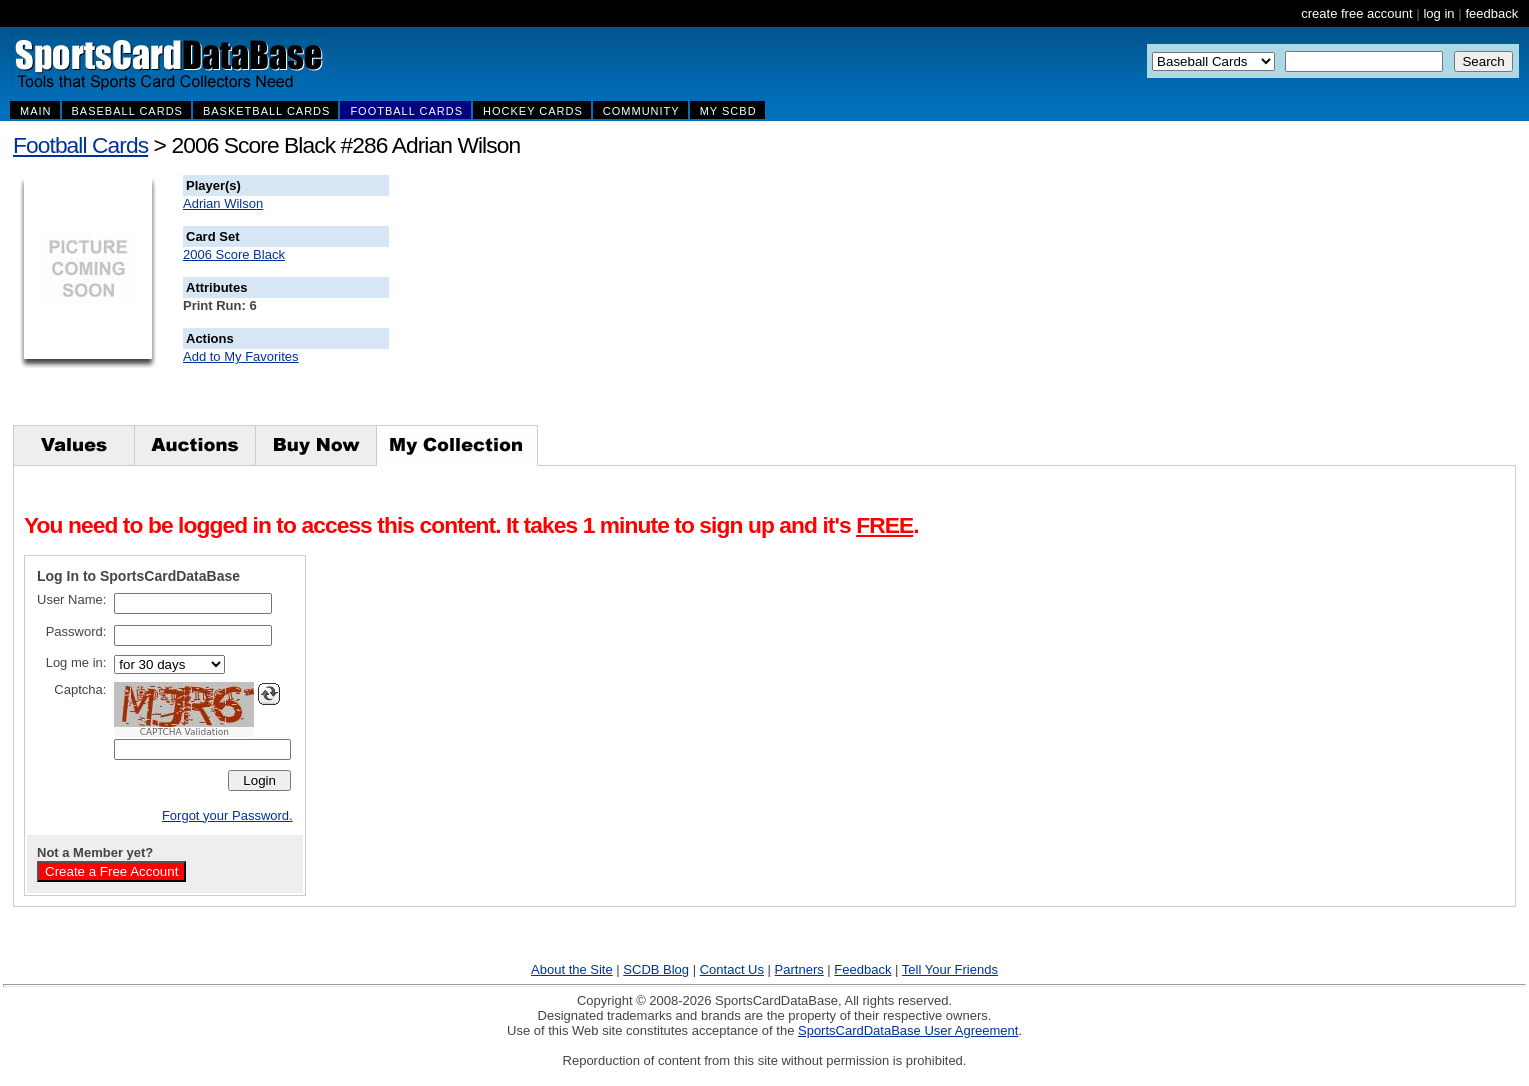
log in (1438, 13)
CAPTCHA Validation (184, 732)
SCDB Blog (656, 969)
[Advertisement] (751, 300)
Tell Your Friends (950, 969)
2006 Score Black (234, 254)
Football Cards (80, 145)
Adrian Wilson (223, 203)
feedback (1491, 13)
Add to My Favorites (241, 356)
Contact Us (732, 969)
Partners (799, 969)
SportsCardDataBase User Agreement (908, 1030)
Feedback (862, 969)
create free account (1356, 13)
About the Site (572, 969)
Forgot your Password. (227, 815)
